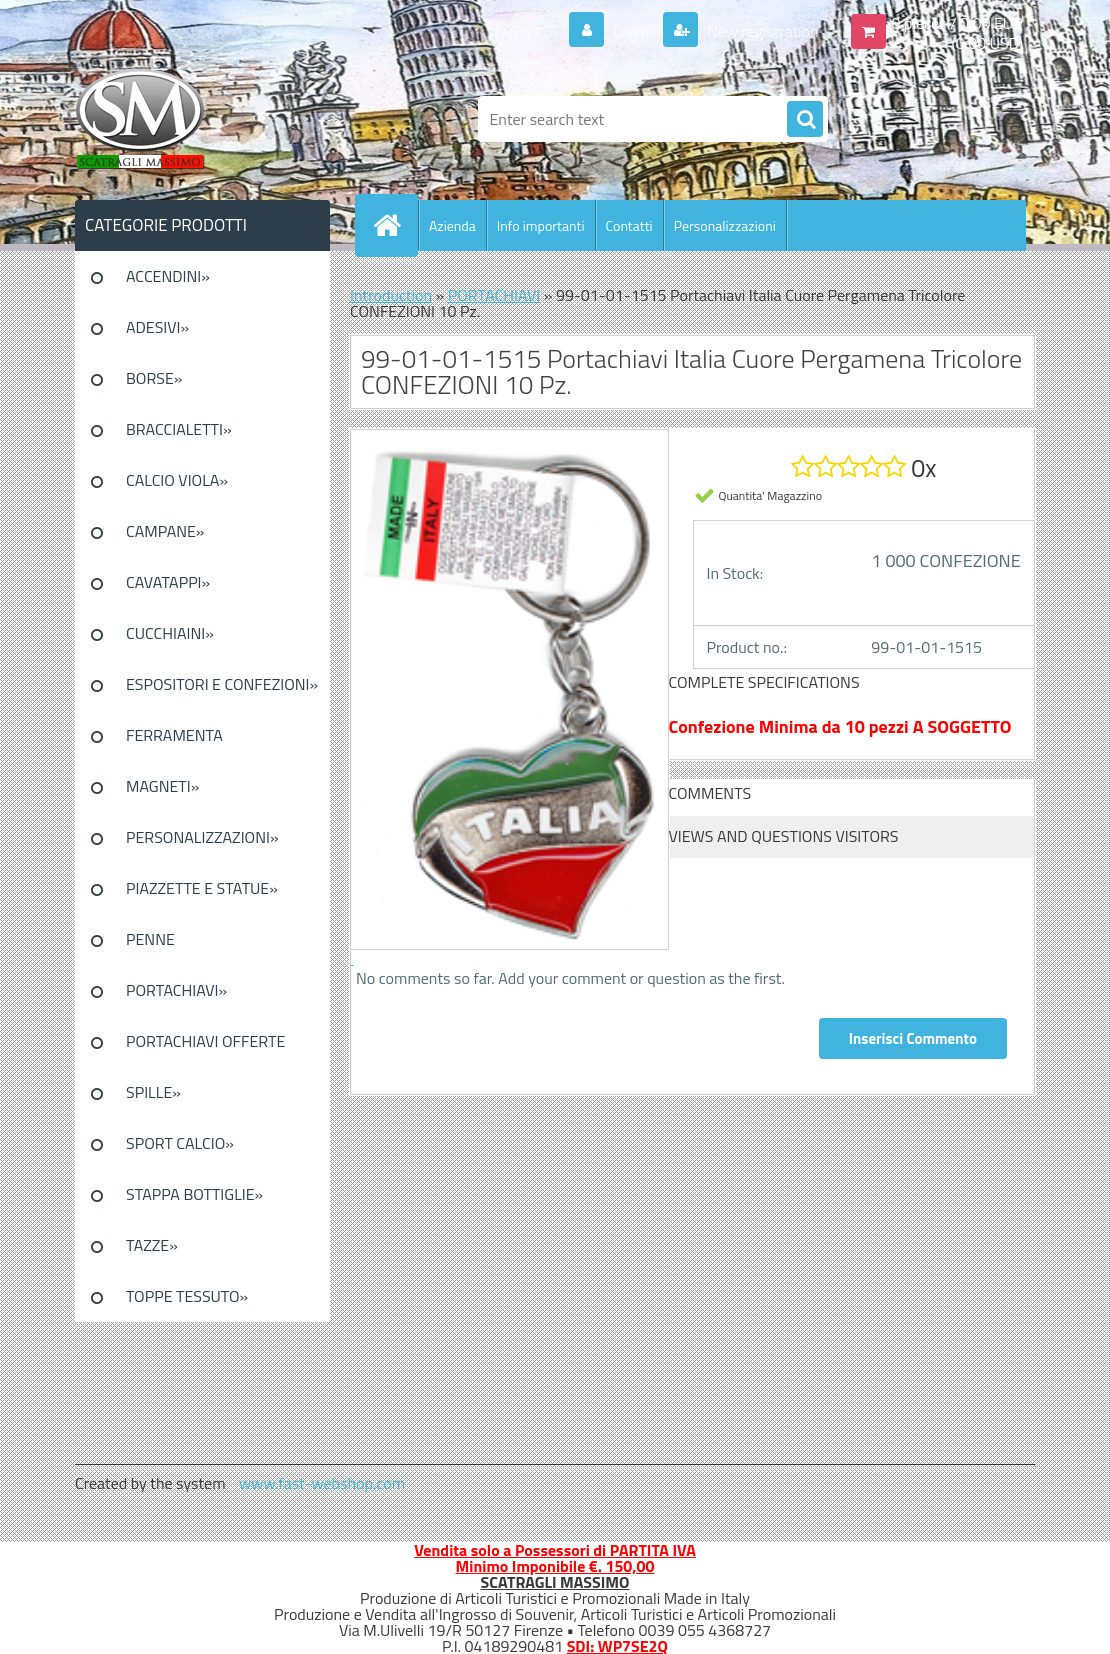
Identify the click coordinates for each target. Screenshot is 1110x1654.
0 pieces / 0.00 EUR (957, 23)
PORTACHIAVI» (176, 990)
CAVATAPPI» (168, 582)
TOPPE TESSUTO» (187, 1296)
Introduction (391, 295)
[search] (805, 120)
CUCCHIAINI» (170, 633)
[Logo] (212, 119)
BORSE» (154, 378)
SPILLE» (153, 1092)
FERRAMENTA (174, 735)
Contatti (629, 225)
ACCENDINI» (168, 276)
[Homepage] (395, 225)
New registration (761, 31)
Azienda (452, 225)
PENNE (150, 939)
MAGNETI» (162, 786)
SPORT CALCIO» (180, 1143)
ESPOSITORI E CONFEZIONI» (222, 684)
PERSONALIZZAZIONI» (202, 837)
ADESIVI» (157, 327)
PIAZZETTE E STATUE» (202, 888)
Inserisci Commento (913, 1038)
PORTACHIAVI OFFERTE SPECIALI (205, 1048)
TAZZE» (152, 1245)
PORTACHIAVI (494, 295)
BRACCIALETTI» (179, 429)
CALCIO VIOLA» (177, 480)
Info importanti (541, 225)
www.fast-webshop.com (322, 1483)
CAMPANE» (165, 531)
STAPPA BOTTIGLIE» (194, 1194)
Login (631, 31)
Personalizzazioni (725, 225)
